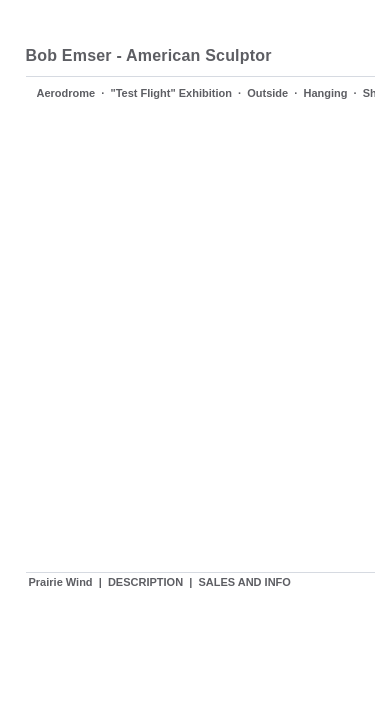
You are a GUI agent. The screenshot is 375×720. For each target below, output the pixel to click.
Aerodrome (66, 93)
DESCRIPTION (145, 582)
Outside (267, 93)
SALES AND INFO (244, 582)
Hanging (325, 93)
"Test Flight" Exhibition (170, 93)
